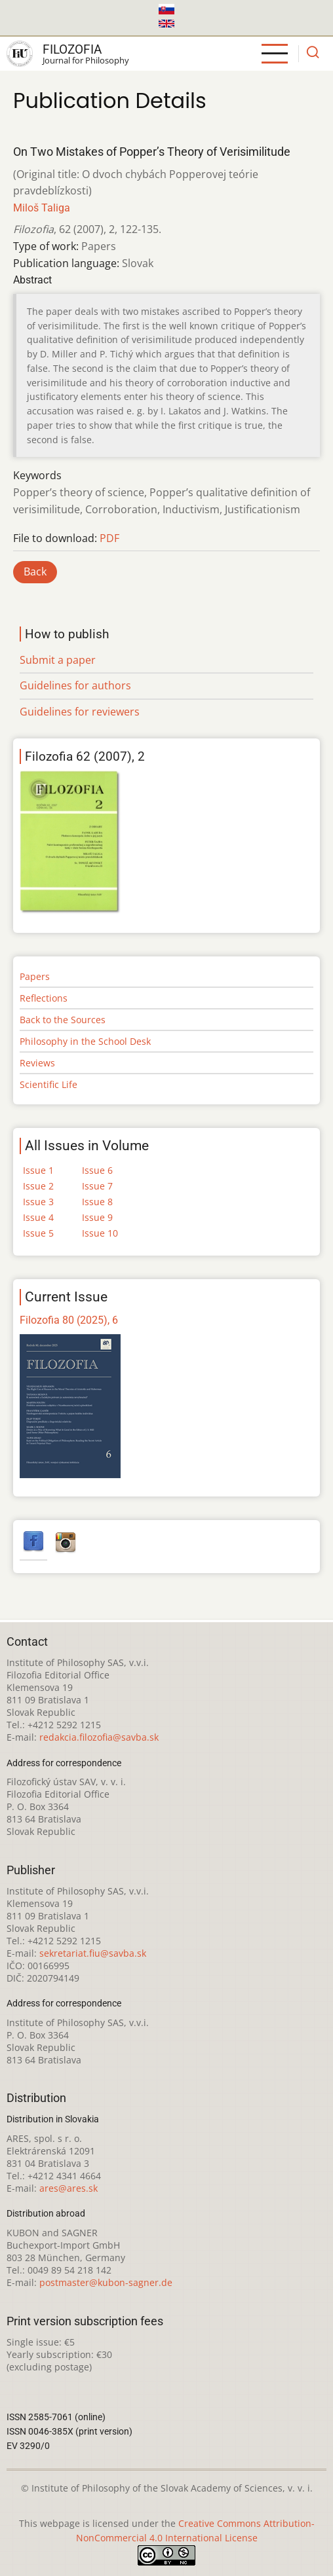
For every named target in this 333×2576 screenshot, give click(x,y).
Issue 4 (38, 1217)
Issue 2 (38, 1186)
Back (35, 571)
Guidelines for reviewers (80, 711)
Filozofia (72, 49)
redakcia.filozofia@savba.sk (99, 1737)
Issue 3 (38, 1201)
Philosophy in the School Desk (85, 1041)
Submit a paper (58, 660)
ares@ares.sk (68, 2188)
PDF (109, 538)
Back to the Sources (63, 1019)
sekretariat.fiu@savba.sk (92, 1953)
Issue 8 (97, 1201)
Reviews (37, 1063)
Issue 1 (38, 1170)
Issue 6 (97, 1170)
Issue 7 (97, 1186)
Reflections (44, 998)
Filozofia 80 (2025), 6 (69, 1320)
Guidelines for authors (75, 685)
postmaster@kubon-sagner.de (105, 2282)
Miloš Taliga (41, 208)
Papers (35, 976)
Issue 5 (38, 1233)
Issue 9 (97, 1217)
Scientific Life (48, 1084)
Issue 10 (100, 1233)
